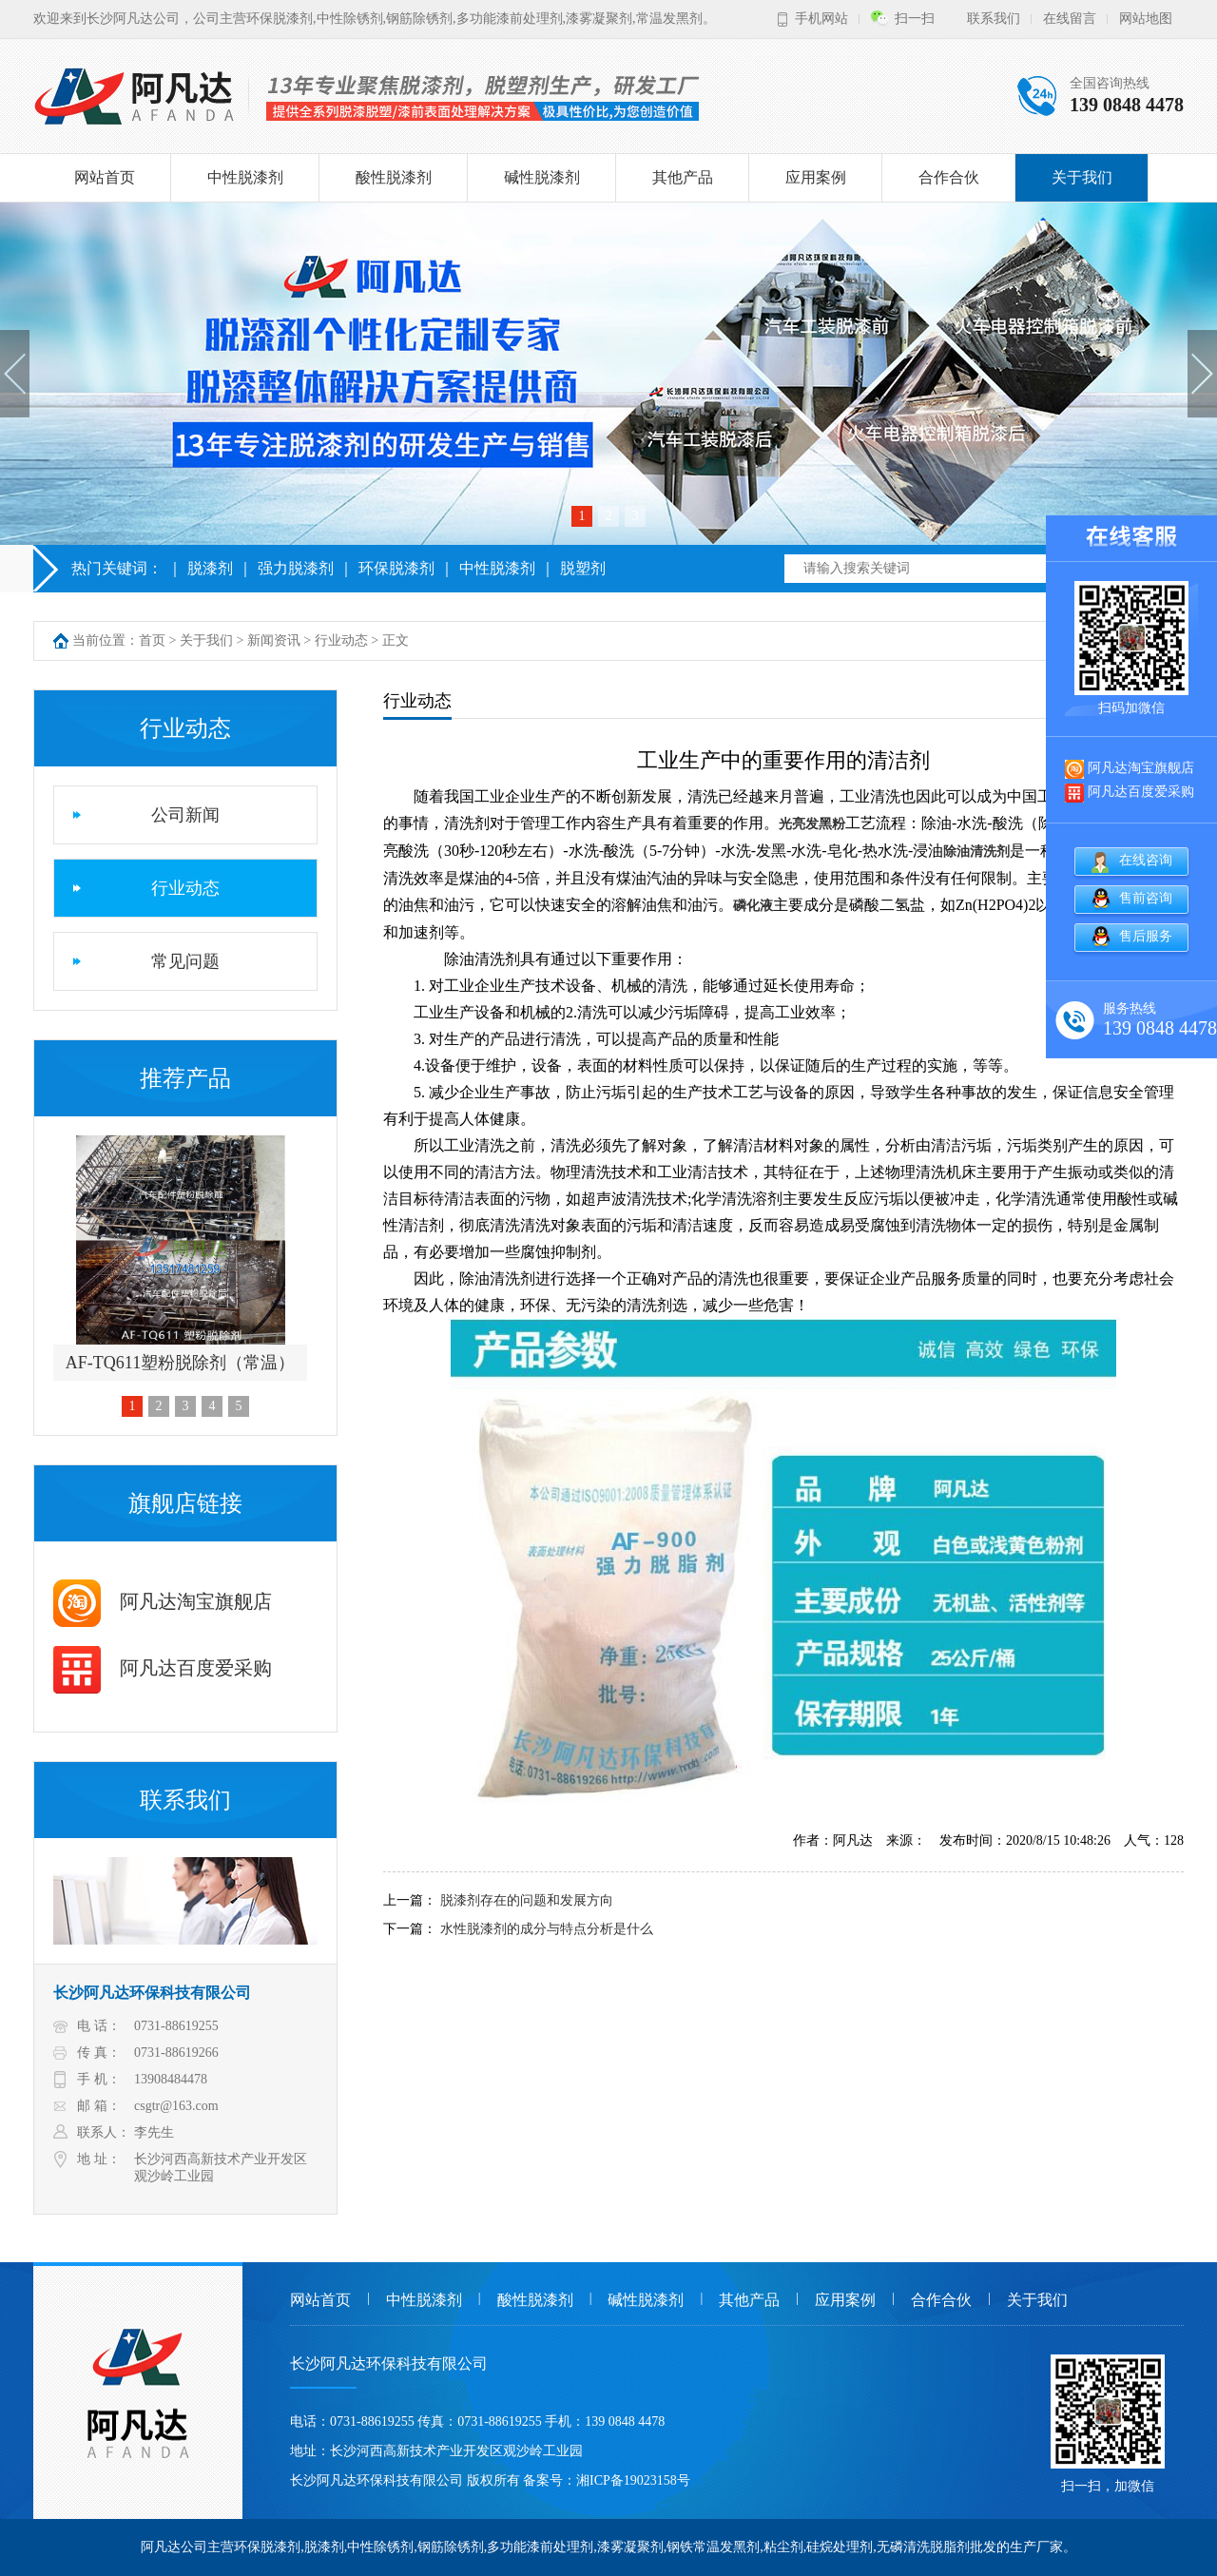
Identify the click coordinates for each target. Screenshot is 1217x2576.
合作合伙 (948, 177)
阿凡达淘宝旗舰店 (162, 1601)
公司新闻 (185, 814)
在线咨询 (1145, 860)
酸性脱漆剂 (394, 177)
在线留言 (1069, 18)
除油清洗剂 (976, 851)
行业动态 (341, 640)
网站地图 (1145, 18)
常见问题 (185, 961)
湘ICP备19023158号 (633, 2480)
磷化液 (753, 906)
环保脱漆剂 (396, 568)
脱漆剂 (210, 568)
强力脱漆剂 (296, 568)
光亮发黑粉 (812, 824)
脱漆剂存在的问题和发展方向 (526, 1900)
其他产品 (682, 177)
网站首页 (104, 177)
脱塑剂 (583, 568)
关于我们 (1082, 177)
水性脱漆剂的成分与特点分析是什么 (546, 1929)
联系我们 (993, 18)
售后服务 (1145, 936)
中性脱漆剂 (245, 177)
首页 (152, 640)
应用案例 (815, 177)
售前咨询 (1145, 898)
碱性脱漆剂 (542, 177)
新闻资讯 (273, 640)
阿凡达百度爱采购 (162, 1667)
